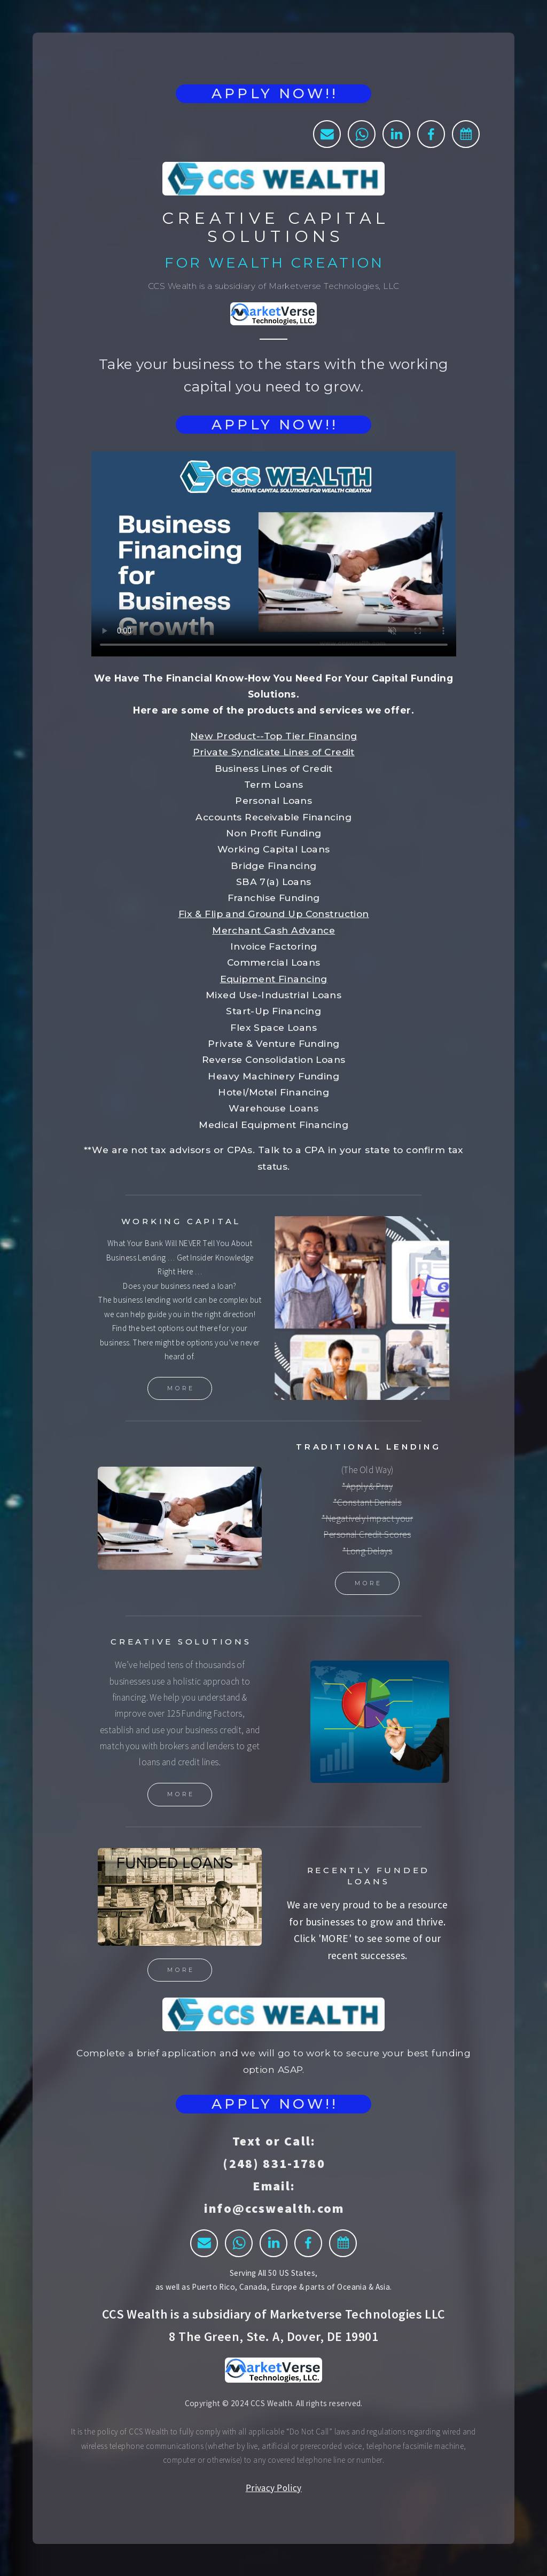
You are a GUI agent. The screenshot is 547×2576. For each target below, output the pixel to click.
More (181, 1388)
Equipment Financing (273, 978)
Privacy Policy (274, 2488)
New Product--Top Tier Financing (273, 735)
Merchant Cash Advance (273, 930)
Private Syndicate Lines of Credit (274, 751)
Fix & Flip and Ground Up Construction (273, 913)
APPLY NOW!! (275, 93)
